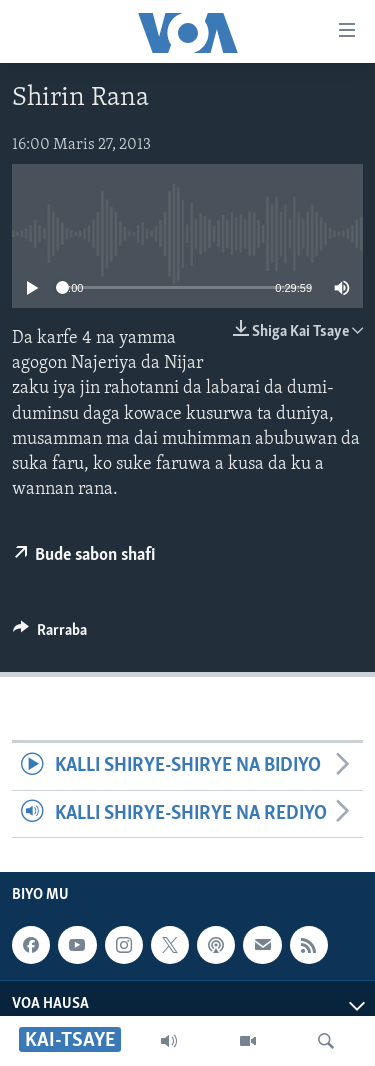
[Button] (50, 635)
